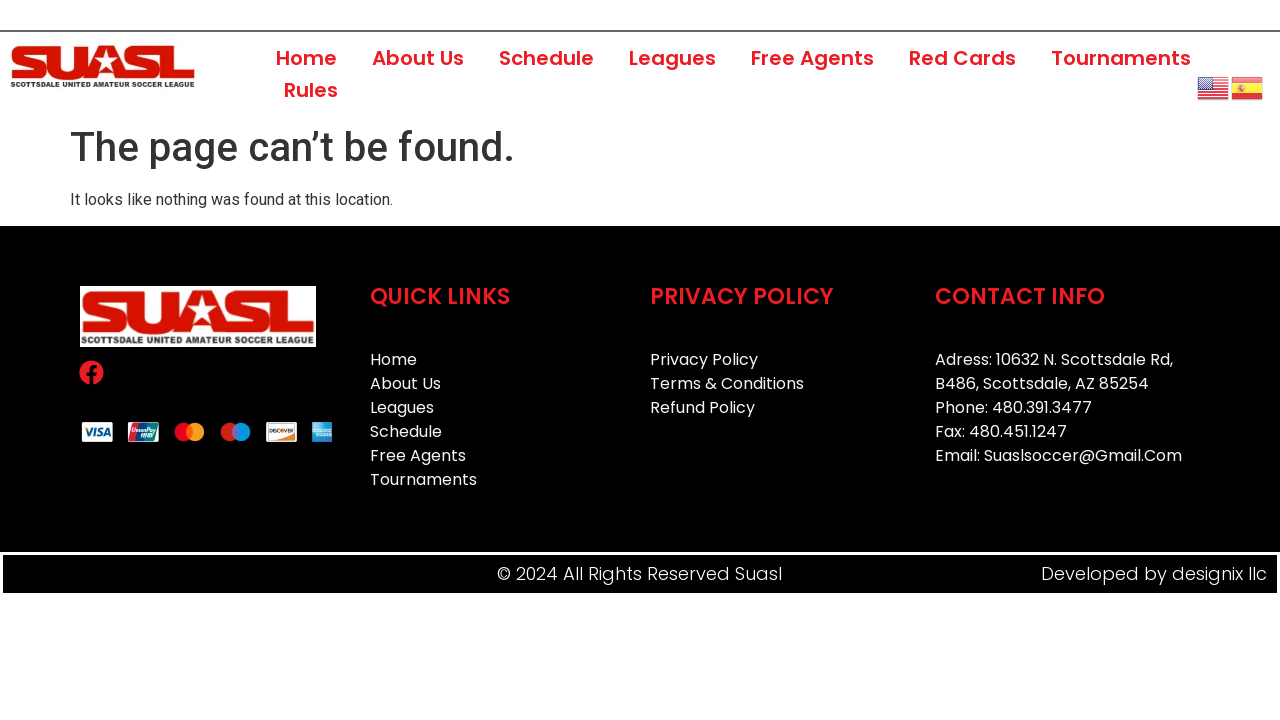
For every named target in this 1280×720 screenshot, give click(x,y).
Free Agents (812, 58)
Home (306, 58)
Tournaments (1121, 58)
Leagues (672, 58)
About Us (418, 58)
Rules (311, 90)
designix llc (1219, 573)
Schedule (546, 58)
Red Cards (962, 58)
